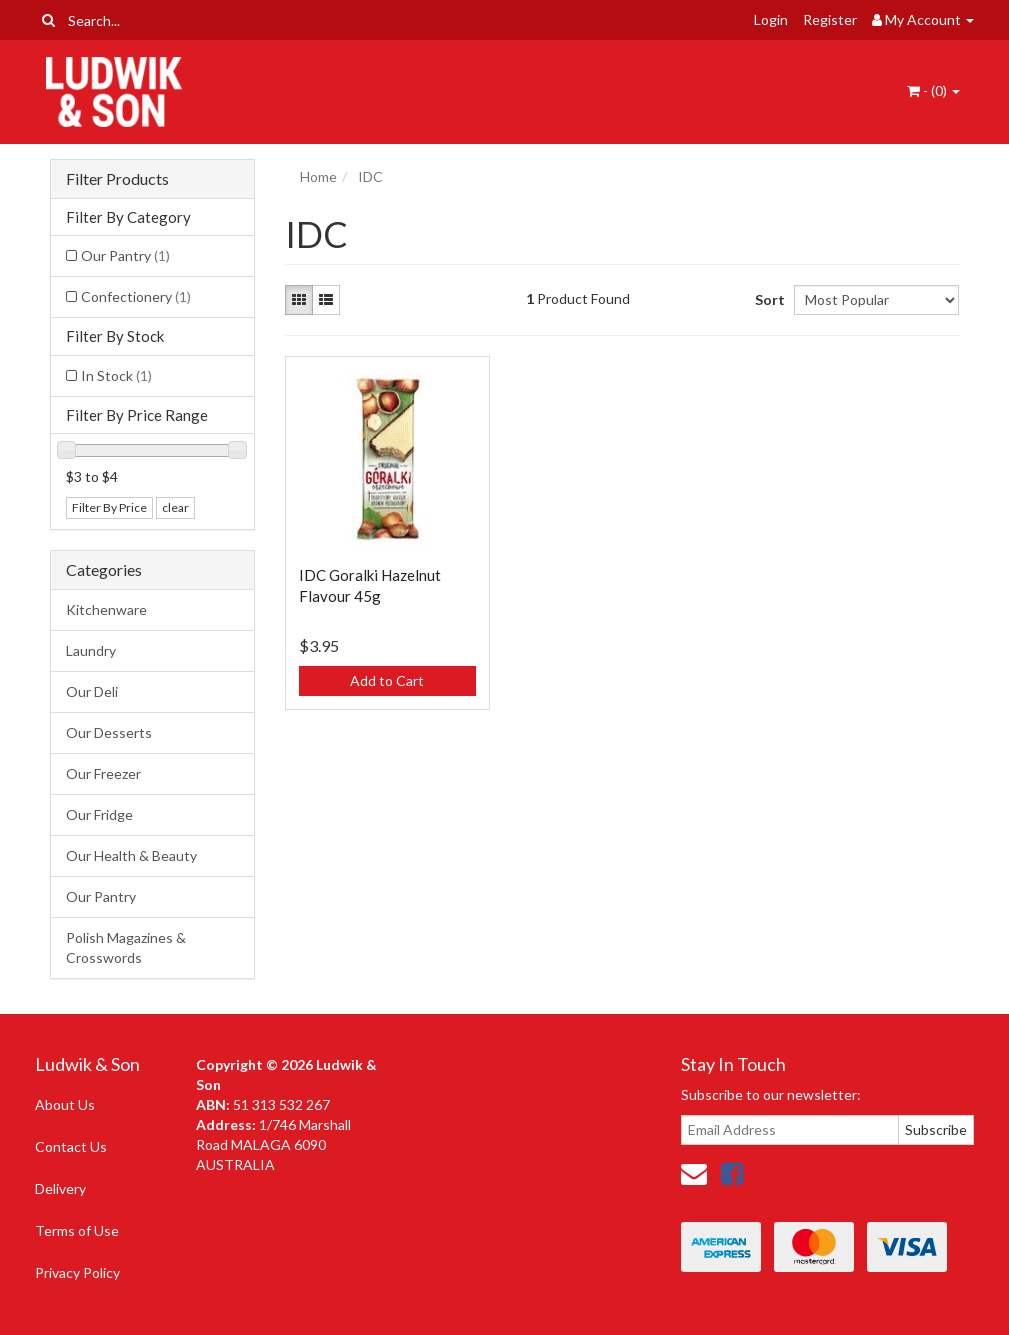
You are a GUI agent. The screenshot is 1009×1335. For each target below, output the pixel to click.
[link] (732, 1173)
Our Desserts (109, 732)
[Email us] (694, 1173)
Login (771, 19)
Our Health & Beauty (131, 855)
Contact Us (71, 1146)
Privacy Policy (77, 1272)
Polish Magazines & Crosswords (126, 947)
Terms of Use (77, 1230)
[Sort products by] (877, 300)
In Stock (116, 375)
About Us (65, 1104)
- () (933, 90)
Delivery (60, 1188)
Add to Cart (387, 680)
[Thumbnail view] (299, 300)
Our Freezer (103, 773)
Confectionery (136, 296)
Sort (767, 299)
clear (175, 507)
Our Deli (92, 691)
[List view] (326, 300)
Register (830, 19)
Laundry (91, 650)
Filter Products (117, 179)
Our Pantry (125, 255)
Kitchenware (106, 609)
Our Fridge (99, 814)
